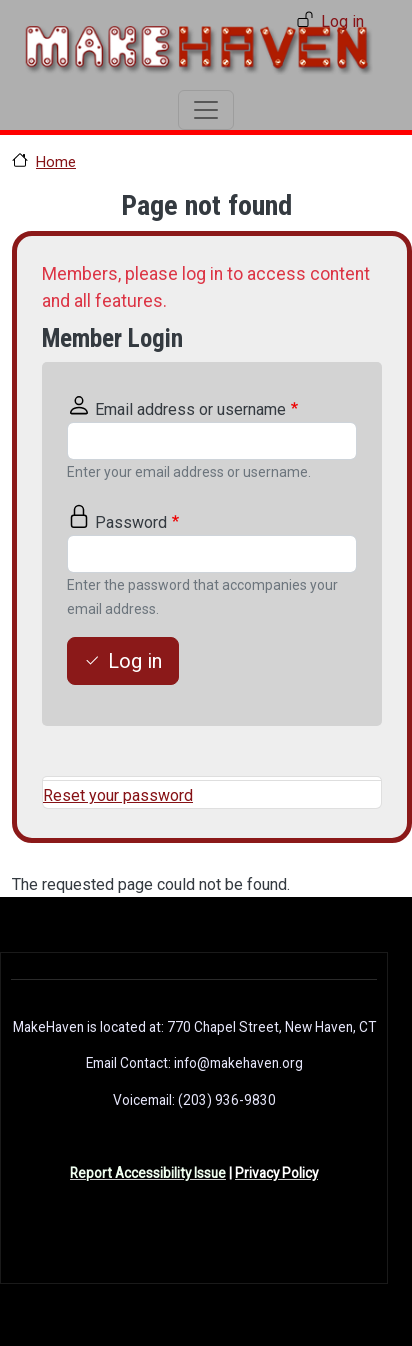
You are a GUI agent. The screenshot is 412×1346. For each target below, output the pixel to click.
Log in (342, 21)
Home (56, 162)
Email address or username (190, 409)
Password (131, 522)
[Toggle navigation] (206, 110)
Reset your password (118, 795)
